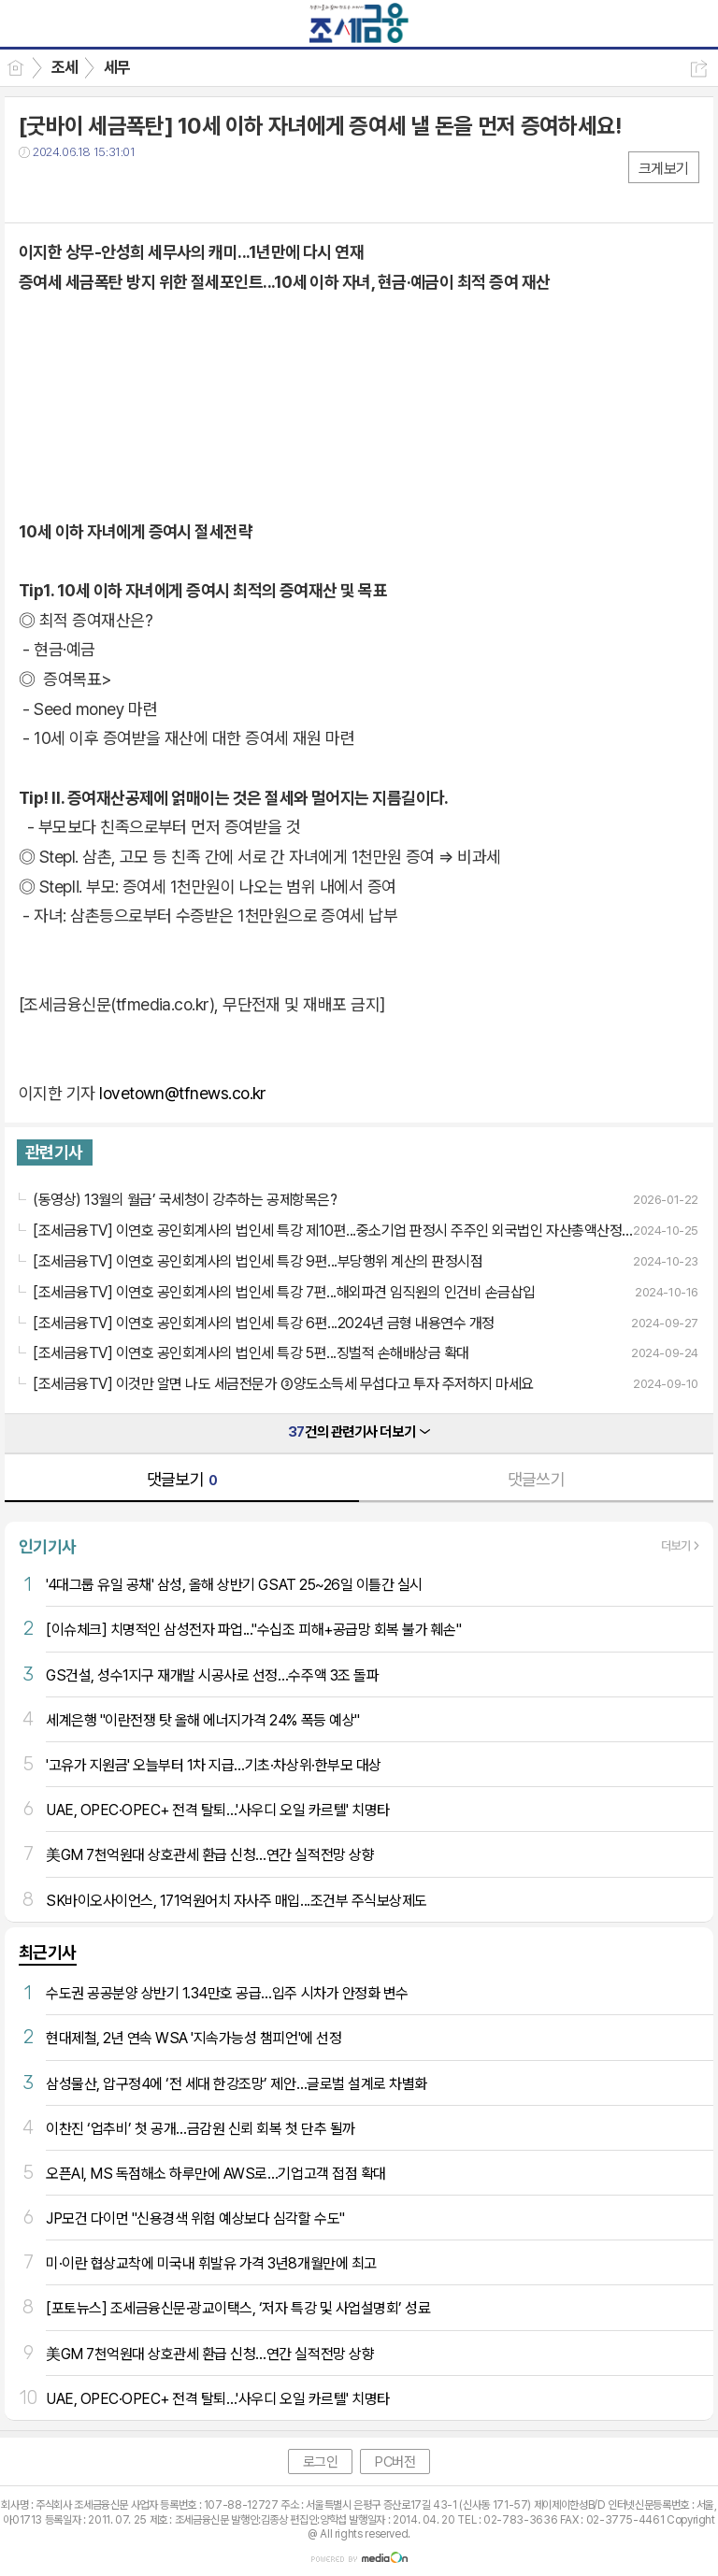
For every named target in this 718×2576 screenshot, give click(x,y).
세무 (117, 67)
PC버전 (395, 2462)
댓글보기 (182, 1479)
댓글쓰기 (537, 1479)
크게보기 (664, 169)
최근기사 (48, 1952)
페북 (35, 190)
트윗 (72, 190)
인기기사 (48, 1546)
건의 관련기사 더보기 (359, 1432)
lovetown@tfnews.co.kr (182, 1093)
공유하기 (699, 68)
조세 (65, 67)
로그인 (320, 2462)
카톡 (109, 190)
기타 (147, 190)
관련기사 (54, 1152)
